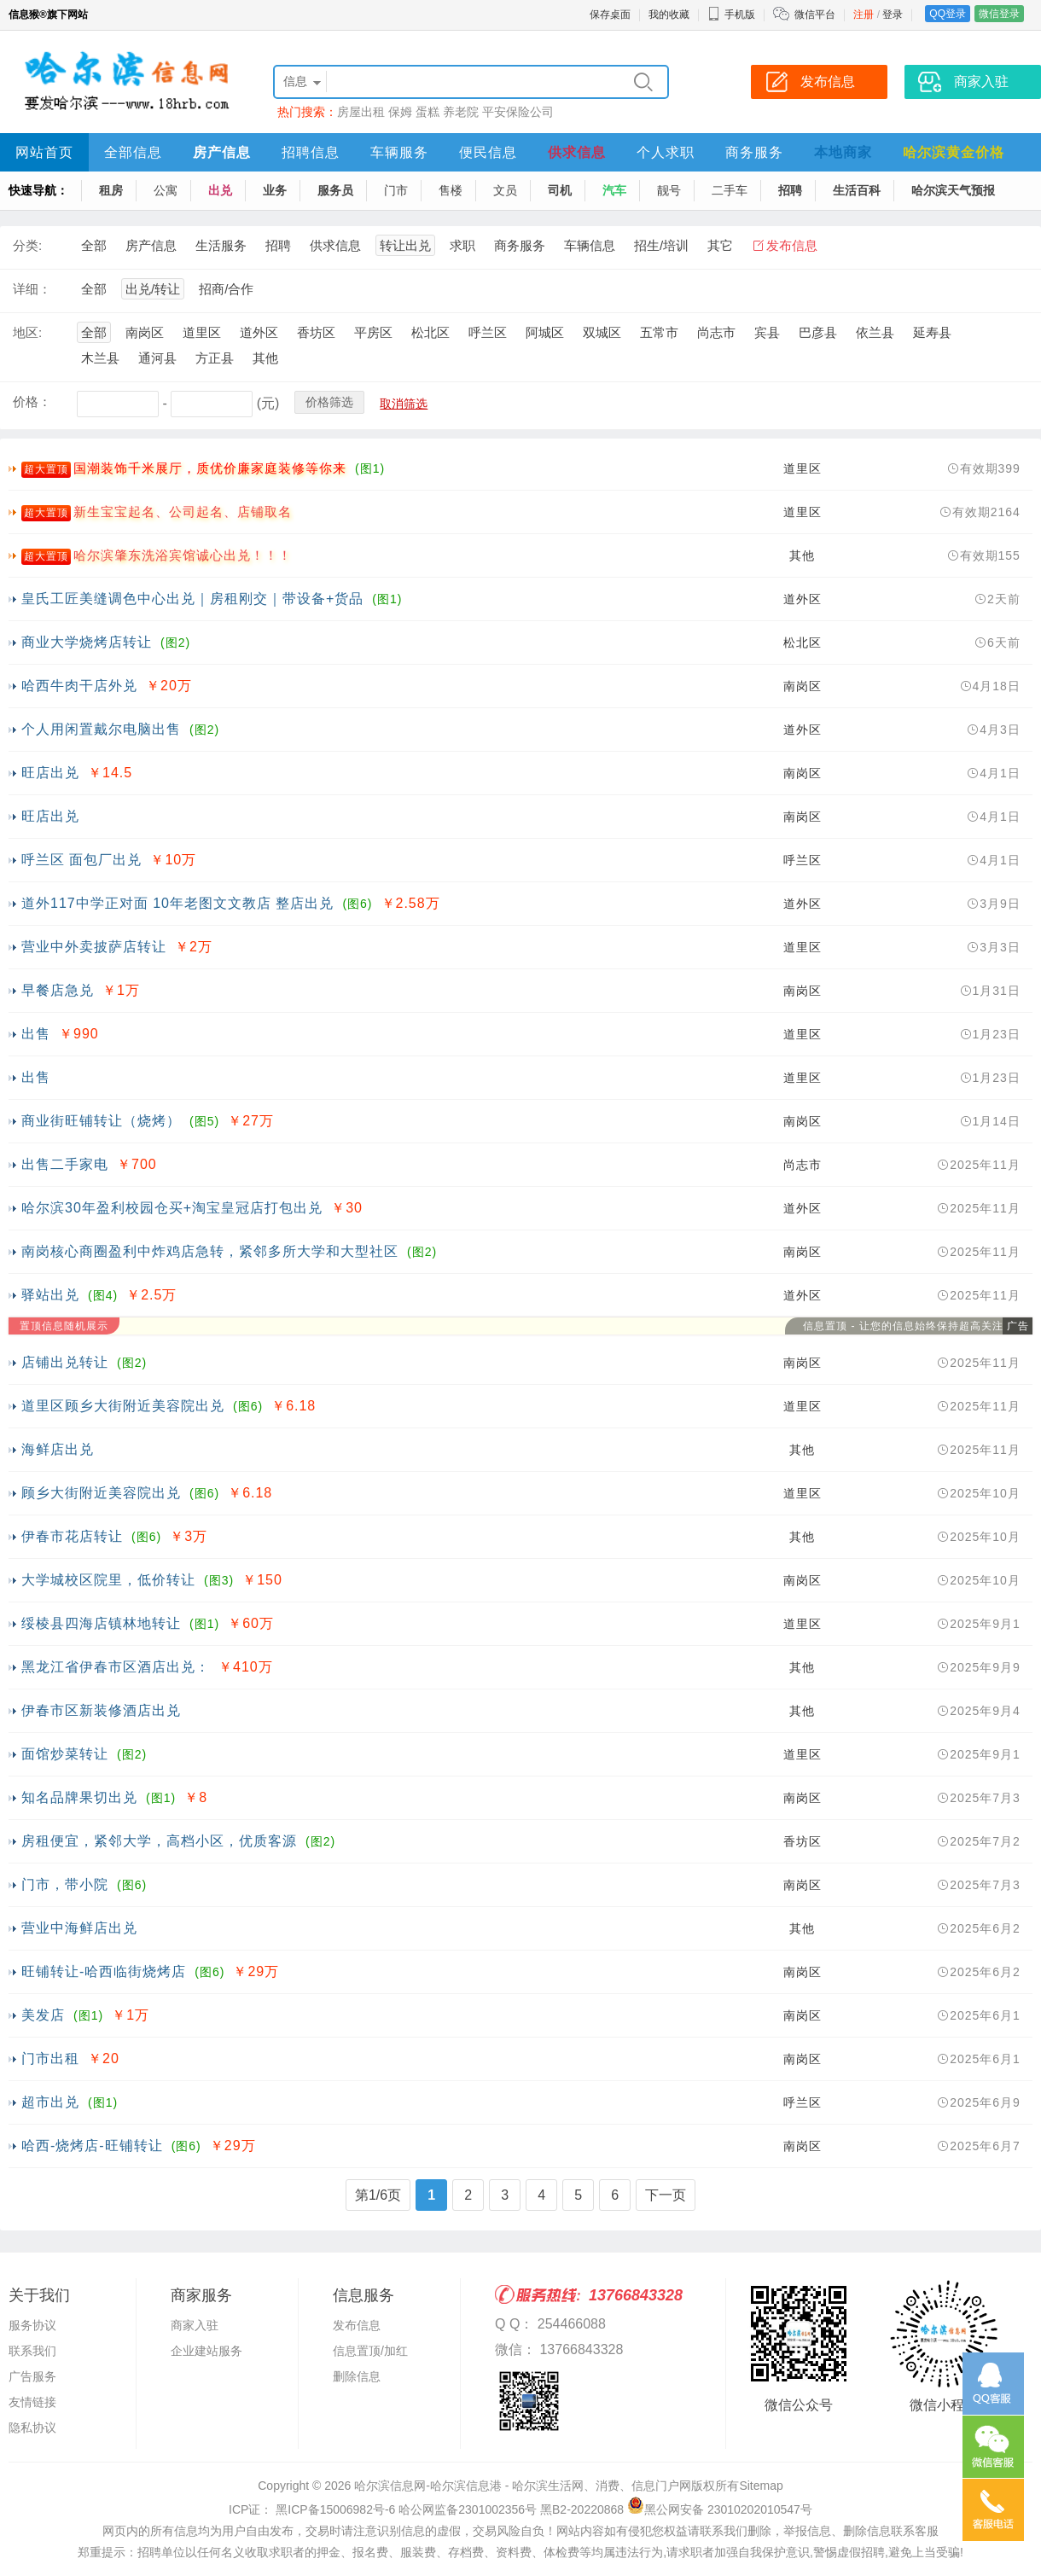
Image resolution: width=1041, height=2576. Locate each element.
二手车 (729, 190)
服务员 (335, 190)
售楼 (450, 190)
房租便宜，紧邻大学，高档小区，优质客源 (159, 1841)
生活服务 (221, 245)
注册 (863, 14)
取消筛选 (403, 403)
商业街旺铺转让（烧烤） (101, 1121)
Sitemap (760, 2485)
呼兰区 (487, 332)
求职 (462, 245)
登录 (892, 14)
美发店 (43, 2015)
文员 (505, 190)
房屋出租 (361, 112)
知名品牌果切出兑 (79, 1797)
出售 (35, 1033)
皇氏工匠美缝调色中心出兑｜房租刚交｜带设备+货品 (192, 598)
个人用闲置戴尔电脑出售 (101, 729)
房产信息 (222, 152)
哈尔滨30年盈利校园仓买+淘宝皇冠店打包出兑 (172, 1208)
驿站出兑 (50, 1295)
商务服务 (754, 152)
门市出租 (50, 2058)
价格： (32, 401)
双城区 (602, 332)
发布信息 (791, 245)
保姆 (400, 112)
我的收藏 (668, 14)
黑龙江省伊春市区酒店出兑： (115, 1667)
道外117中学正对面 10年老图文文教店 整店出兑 (177, 903)
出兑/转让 (152, 289)
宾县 (767, 332)
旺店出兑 (50, 772)
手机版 (731, 14)
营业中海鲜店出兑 (79, 1928)
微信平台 (814, 14)
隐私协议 (32, 2427)
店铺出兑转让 (64, 1362)
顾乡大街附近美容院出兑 (101, 1493)
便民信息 (488, 152)
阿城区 (545, 332)
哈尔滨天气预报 (953, 190)
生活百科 (857, 190)
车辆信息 (589, 245)
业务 (275, 190)
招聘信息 (311, 152)
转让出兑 (405, 245)
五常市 (659, 332)
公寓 (165, 190)
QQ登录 (947, 14)
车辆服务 (399, 152)
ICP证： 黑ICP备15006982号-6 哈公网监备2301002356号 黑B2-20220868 (426, 2509)
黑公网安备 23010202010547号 (719, 2509)
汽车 (614, 190)
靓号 (669, 190)
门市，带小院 (64, 1884)
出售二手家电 (64, 1164)
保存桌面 (610, 14)
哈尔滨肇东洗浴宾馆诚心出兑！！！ (182, 555)
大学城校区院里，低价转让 (108, 1580)
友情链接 (32, 2402)
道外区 (259, 332)
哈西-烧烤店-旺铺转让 (92, 2145)
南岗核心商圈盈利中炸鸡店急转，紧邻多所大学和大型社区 (209, 1251)
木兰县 (100, 358)
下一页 (665, 2195)
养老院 (461, 112)
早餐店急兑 (57, 990)
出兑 (220, 190)
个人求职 (666, 152)
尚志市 (716, 332)
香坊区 (316, 332)
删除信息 (357, 2376)
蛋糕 (427, 112)
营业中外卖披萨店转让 (93, 946)
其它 (720, 245)
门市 (396, 190)
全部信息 (133, 152)
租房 (111, 190)
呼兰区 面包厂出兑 (81, 859)
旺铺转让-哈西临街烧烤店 (103, 1971)
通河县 (157, 358)
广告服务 (32, 2376)
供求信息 (577, 152)
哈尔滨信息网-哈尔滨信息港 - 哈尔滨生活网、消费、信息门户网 (522, 2485)
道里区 (202, 332)
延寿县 (932, 332)
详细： (32, 289)
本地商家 (843, 152)
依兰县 (875, 332)
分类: (27, 245)
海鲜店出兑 (57, 1449)
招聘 (790, 190)
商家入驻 (194, 2325)
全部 (94, 245)
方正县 (214, 358)
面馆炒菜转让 (64, 1754)
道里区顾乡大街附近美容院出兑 (122, 1405)
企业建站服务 (206, 2351)
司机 (560, 190)
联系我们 (32, 2351)
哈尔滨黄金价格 (953, 152)
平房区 (373, 332)
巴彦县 (818, 332)
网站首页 (44, 152)
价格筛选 (329, 402)
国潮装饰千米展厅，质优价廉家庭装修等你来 (209, 468)
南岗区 (144, 332)
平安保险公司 (518, 112)
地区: (27, 332)
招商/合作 (226, 289)
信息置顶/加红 (370, 2351)
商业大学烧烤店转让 (86, 642)
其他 (265, 358)
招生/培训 (661, 245)
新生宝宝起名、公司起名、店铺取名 (182, 511)
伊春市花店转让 (72, 1536)
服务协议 (32, 2325)
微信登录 (999, 14)
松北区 (430, 332)
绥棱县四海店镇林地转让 (101, 1623)
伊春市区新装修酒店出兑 (101, 1710)
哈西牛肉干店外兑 (79, 685)
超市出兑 (50, 2102)
